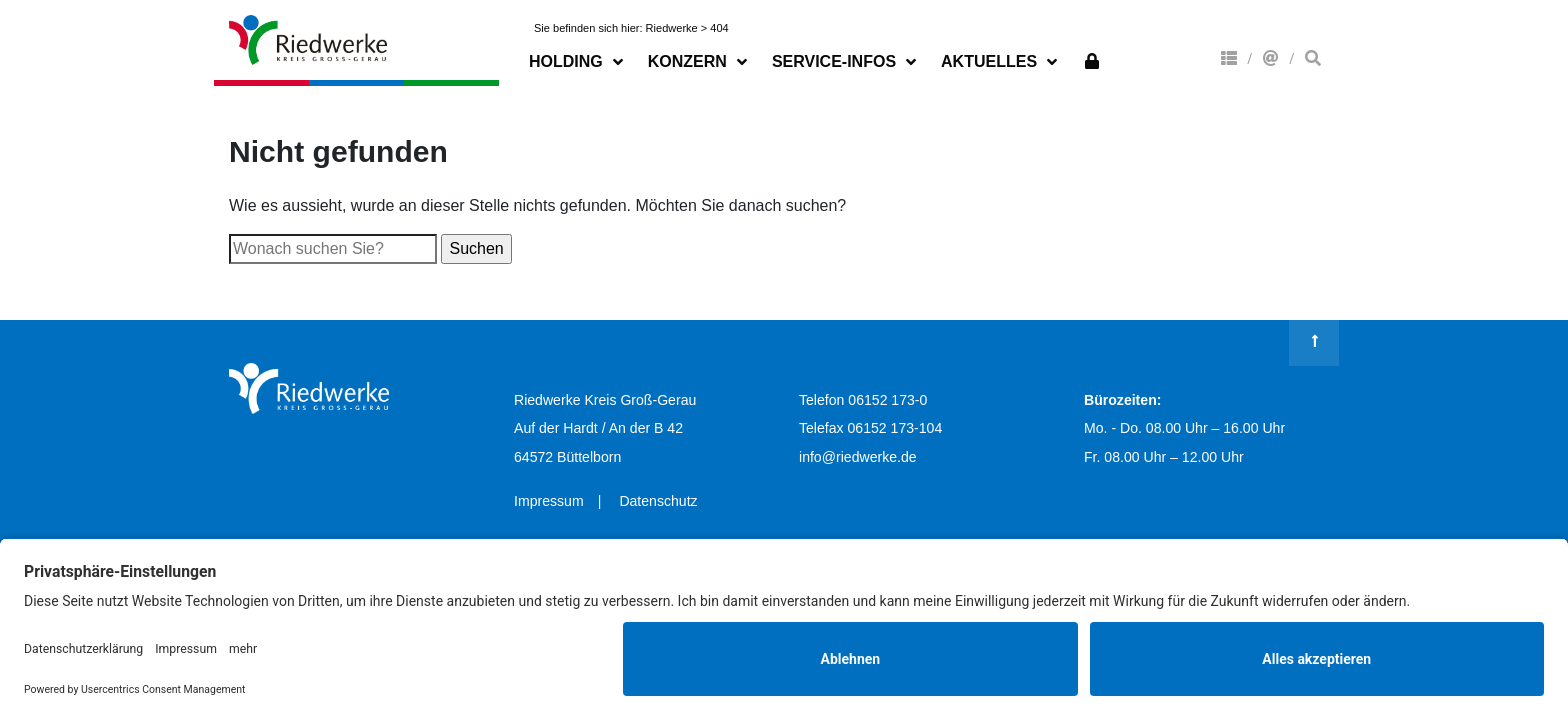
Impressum (549, 501)
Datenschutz (658, 501)
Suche (1313, 58)
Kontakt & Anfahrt (1271, 58)
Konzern (1229, 58)
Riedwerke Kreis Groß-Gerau (309, 40)
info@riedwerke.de (858, 457)
